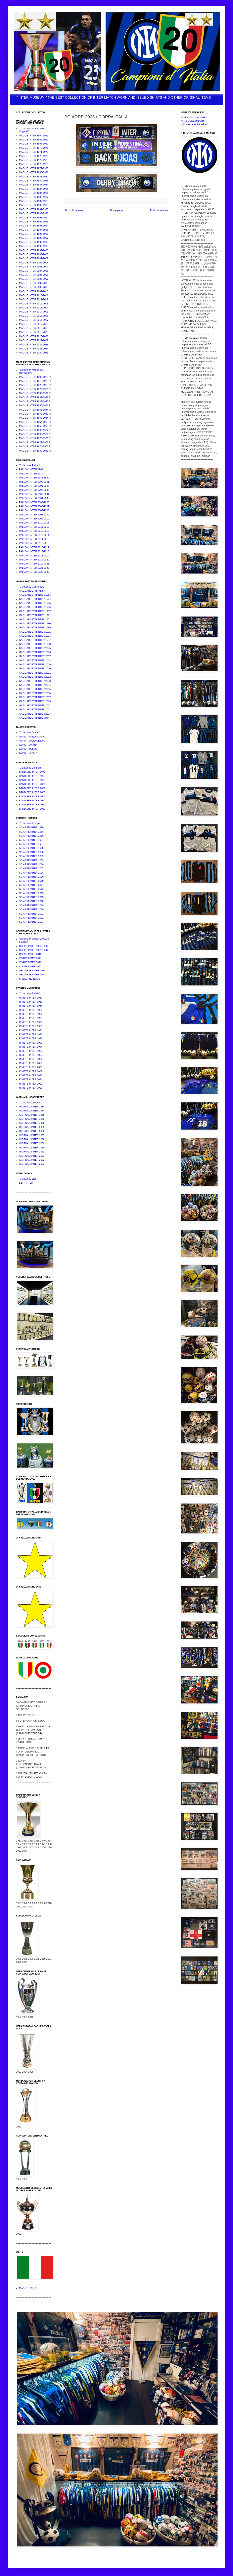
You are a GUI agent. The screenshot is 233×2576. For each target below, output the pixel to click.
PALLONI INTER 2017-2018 (34, 551)
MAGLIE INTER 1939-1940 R (35, 401)
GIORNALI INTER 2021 (32, 1155)
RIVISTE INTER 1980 (30, 1026)
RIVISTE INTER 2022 (30, 1083)
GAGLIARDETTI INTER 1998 (35, 644)
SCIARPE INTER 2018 (31, 901)
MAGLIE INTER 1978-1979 (33, 164)
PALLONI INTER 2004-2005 (34, 498)
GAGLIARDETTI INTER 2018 (35, 701)
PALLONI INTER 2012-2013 (34, 531)
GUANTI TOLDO (28, 749)
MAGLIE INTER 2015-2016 (33, 315)
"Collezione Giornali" (30, 1102)
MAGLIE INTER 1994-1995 (33, 229)
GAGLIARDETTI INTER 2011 (35, 672)
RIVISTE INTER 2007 (30, 1063)
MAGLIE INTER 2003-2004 (33, 266)
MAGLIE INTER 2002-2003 (33, 262)
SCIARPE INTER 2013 (31, 893)
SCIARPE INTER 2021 (31, 913)
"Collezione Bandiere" (30, 767)
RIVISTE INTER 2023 (30, 1087)
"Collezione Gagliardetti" (32, 586)
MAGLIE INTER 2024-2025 (33, 352)
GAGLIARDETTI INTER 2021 (35, 705)
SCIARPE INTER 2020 (31, 909)
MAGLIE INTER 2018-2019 (33, 328)
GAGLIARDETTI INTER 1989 (35, 627)
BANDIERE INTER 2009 (32, 796)
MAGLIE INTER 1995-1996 (33, 234)
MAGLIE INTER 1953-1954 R (35, 409)
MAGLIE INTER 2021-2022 (33, 340)
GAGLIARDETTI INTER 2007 (35, 656)
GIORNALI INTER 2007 (32, 1135)
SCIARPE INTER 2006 (31, 864)
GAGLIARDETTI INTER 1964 (35, 599)
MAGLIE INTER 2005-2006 (33, 274)
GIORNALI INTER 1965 (32, 1114)
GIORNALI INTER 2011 (32, 1151)
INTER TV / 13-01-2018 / (194, 117)
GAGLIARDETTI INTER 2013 (35, 681)
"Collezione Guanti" (29, 732)
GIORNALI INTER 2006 (32, 1131)
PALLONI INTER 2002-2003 (34, 490)
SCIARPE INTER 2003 (31, 856)
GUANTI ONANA (28, 745)
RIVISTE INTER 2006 (30, 1059)
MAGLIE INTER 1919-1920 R (35, 381)
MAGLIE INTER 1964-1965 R (35, 422)
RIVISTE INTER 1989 (30, 1038)
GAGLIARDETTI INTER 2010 (35, 668)
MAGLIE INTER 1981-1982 (33, 176)
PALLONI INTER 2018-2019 (34, 555)
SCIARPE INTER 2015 (31, 897)
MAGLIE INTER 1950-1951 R (35, 405)
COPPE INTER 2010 (30, 954)
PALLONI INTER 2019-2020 (34, 559)
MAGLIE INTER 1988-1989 (33, 205)
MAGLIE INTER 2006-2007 (33, 279)
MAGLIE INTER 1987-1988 (33, 201)
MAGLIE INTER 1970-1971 (33, 147)
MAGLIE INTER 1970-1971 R (35, 438)
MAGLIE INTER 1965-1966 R (35, 426)
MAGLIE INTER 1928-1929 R (35, 385)
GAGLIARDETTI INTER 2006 (35, 652)
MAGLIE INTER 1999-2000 (33, 250)
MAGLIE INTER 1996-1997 (33, 238)
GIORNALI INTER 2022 (32, 1159)
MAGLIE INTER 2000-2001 (33, 254)
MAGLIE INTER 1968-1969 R (35, 434)
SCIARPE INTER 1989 (31, 835)
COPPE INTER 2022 (30, 962)
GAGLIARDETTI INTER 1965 (35, 603)
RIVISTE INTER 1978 (30, 1022)
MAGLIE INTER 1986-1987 (33, 197)
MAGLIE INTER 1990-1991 (33, 213)
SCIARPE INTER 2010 (31, 881)
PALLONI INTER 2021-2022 (34, 567)
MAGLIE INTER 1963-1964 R (35, 417)
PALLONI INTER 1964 (31, 469)
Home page (116, 210)
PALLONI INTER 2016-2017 (34, 547)
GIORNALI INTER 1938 (32, 1106)
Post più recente (74, 210)
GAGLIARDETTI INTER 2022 (35, 709)
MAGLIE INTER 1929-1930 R (35, 389)
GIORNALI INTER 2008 (32, 1139)
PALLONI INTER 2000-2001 (34, 481)
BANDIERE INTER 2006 (32, 784)
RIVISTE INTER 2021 (30, 1079)
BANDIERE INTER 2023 (32, 808)
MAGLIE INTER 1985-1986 (33, 193)
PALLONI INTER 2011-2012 (34, 526)
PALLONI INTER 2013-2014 (34, 535)
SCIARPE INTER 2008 (31, 872)
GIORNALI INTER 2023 (32, 1164)
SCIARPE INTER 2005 (31, 860)
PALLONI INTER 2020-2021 (34, 563)
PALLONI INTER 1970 (31, 473)
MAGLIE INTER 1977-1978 (33, 160)
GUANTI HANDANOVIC (32, 736)
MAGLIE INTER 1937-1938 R (35, 397)
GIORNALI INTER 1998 (32, 1123)
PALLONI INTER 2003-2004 (34, 494)
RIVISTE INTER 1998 (30, 1051)
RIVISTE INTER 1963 (30, 1001)
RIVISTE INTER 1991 (30, 1042)
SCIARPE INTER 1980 (31, 827)
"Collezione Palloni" (29, 465)
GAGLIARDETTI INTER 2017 (35, 697)
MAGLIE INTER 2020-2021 (33, 336)
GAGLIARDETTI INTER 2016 (35, 693)
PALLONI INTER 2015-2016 (34, 543)
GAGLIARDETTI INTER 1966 (35, 607)
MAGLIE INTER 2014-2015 (33, 311)
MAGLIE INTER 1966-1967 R (35, 430)
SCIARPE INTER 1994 (31, 844)
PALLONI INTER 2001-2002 (34, 485)
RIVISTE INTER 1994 (30, 1046)
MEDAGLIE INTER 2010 (32, 970)
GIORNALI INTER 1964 (32, 1110)
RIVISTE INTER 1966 (30, 1014)
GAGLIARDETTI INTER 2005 (35, 648)
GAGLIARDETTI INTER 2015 (35, 689)
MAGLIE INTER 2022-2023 (33, 344)
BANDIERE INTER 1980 (32, 776)
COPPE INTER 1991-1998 (33, 950)
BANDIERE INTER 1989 (32, 780)
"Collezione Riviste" (29, 993)
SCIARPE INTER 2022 (31, 917)
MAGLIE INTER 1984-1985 (33, 188)
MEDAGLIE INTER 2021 (32, 974)
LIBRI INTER (26, 1182)
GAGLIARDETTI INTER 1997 (35, 640)
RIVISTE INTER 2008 (30, 1067)
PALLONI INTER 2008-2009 (34, 514)
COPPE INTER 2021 (30, 958)
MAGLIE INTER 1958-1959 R (35, 413)
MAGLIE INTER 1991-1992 (33, 217)
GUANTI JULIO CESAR (32, 740)
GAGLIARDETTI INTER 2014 (35, 685)
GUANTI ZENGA (28, 753)
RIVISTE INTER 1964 (30, 1005)
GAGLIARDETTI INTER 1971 (35, 615)
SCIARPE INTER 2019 (31, 905)
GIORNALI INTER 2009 (32, 1143)
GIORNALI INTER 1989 (32, 1118)
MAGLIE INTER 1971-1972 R (35, 442)
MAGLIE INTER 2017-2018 (33, 324)
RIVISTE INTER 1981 (30, 1030)
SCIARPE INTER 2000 (31, 852)
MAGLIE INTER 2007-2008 (33, 283)
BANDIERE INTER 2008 (32, 792)
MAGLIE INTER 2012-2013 (33, 303)
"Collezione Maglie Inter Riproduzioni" (31, 371)
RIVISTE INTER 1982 (30, 1034)
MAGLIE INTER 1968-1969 (33, 143)
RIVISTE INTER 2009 (30, 1071)
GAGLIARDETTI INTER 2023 (35, 713)
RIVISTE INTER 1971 (30, 1018)
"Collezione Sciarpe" (30, 823)
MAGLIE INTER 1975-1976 (33, 156)
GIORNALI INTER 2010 (32, 1147)
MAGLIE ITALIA (27, 2288)
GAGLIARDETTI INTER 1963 (35, 594)
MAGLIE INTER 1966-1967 (33, 139)
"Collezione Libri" (28, 1178)
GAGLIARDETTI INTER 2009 (35, 664)
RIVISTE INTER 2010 (30, 1075)
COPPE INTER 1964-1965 (33, 946)
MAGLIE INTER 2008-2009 (33, 287)
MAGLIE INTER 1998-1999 (33, 246)
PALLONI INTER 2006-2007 (34, 506)
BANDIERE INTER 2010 (32, 800)
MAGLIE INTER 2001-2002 (33, 258)
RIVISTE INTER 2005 (30, 1055)
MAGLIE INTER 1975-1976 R (35, 446)
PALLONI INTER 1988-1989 (34, 477)
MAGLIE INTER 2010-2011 (33, 295)
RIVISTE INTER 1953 (30, 997)
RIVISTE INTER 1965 (30, 1010)
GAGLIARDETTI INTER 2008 (35, 660)
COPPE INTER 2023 (30, 966)
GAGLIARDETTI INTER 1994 (35, 635)
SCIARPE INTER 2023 (31, 921)
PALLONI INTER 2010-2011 (34, 522)
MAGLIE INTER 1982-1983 (33, 180)
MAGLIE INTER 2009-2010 (33, 291)
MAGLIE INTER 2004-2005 (33, 270)
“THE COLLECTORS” (193, 120)
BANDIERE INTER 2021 (32, 804)
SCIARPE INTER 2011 (31, 885)
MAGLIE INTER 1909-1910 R (35, 377)
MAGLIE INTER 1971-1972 (33, 152)
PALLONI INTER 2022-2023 (34, 572)
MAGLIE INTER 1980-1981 (33, 172)
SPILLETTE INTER (29, 978)
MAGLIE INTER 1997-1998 (33, 242)
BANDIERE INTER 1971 (32, 771)
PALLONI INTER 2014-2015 (34, 539)
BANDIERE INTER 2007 (32, 788)
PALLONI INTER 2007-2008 (34, 510)
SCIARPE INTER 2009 (31, 876)
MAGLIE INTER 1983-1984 (33, 184)
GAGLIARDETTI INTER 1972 (35, 619)
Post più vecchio (159, 210)
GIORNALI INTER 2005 (32, 1127)
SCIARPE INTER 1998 (31, 848)
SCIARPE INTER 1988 (31, 831)
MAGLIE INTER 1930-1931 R (35, 393)
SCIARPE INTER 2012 (31, 889)
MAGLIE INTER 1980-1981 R (35, 450)
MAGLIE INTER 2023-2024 (33, 348)
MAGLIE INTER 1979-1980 (33, 168)
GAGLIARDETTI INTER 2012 (35, 676)
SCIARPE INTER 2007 (31, 868)
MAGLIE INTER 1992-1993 (33, 221)
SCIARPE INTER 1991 (31, 840)
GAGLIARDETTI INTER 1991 (35, 631)
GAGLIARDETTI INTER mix (34, 717)
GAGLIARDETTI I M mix (32, 590)
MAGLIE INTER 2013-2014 (33, 307)
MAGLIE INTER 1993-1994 (33, 225)
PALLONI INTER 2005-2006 (34, 502)
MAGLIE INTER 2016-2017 (33, 320)
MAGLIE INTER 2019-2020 (33, 332)
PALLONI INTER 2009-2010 (34, 518)
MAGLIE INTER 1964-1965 (33, 135)
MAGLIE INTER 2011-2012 (33, 299)
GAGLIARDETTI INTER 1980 (35, 623)
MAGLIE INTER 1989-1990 (33, 209)
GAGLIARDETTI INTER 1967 (35, 611)
